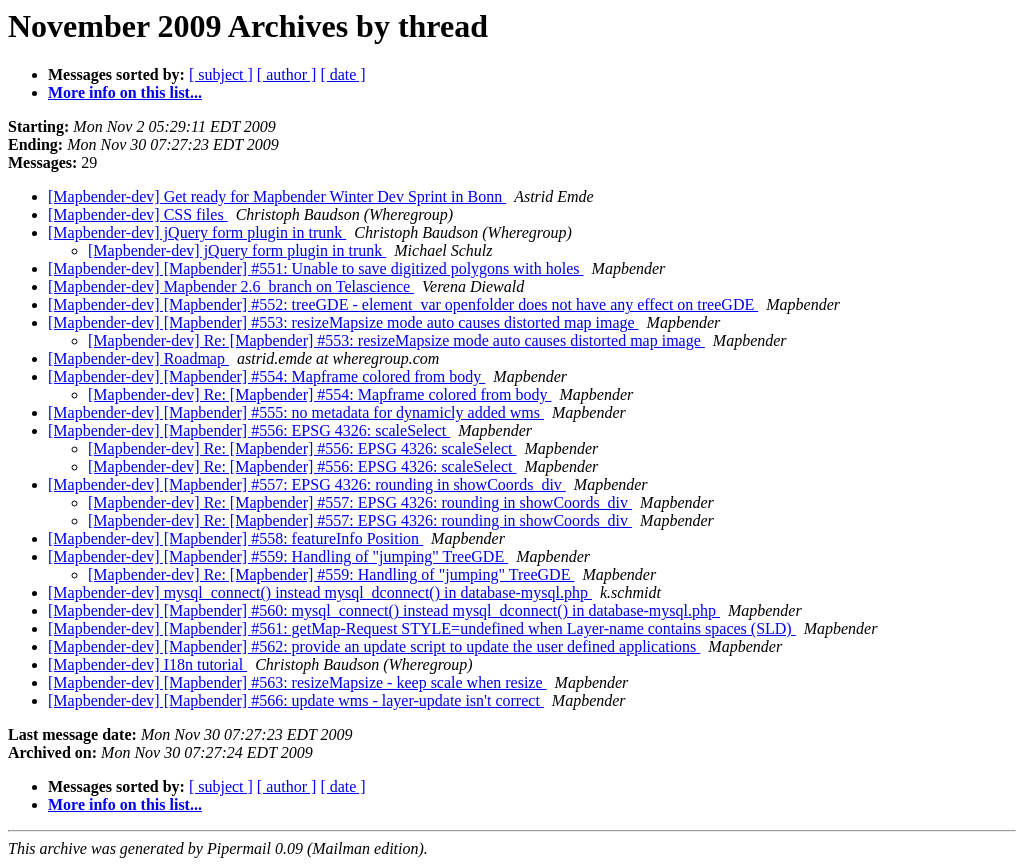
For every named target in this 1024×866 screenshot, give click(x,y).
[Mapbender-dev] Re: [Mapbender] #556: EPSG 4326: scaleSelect (302, 448)
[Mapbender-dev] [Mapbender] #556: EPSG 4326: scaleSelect (249, 430)
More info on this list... (125, 92)
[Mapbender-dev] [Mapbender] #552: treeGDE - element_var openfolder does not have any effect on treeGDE (403, 304)
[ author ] (287, 74)
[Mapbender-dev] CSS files (138, 214)
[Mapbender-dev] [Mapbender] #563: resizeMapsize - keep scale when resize (297, 682)
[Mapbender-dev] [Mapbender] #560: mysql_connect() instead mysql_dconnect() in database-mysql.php (384, 610)
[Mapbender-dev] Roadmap (138, 358)
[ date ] (342, 74)
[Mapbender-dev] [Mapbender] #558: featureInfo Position (235, 538)
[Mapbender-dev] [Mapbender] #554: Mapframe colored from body (266, 376)
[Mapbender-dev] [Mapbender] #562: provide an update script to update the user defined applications (374, 646)
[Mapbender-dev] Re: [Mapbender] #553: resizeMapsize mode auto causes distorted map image (396, 340)
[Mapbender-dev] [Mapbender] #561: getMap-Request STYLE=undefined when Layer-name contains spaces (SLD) (422, 628)
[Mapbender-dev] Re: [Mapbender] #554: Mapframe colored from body (320, 394)
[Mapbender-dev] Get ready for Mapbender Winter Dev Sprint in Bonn (277, 196)
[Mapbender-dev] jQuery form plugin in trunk (197, 232)
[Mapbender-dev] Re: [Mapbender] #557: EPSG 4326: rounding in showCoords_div (360, 502)
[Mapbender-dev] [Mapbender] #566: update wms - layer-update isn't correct (296, 700)
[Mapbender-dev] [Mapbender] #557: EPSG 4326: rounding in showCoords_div (307, 484)
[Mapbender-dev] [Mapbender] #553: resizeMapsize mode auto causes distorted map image (343, 322)
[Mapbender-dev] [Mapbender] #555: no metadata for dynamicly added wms (296, 412)
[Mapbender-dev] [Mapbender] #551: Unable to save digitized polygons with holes (316, 268)
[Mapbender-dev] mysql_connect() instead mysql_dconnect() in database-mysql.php (320, 592)
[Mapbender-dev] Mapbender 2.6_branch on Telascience (231, 286)
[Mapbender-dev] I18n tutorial (147, 664)
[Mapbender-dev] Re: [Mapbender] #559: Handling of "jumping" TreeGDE (331, 574)
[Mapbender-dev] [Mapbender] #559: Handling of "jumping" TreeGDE (278, 556)
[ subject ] (221, 74)
